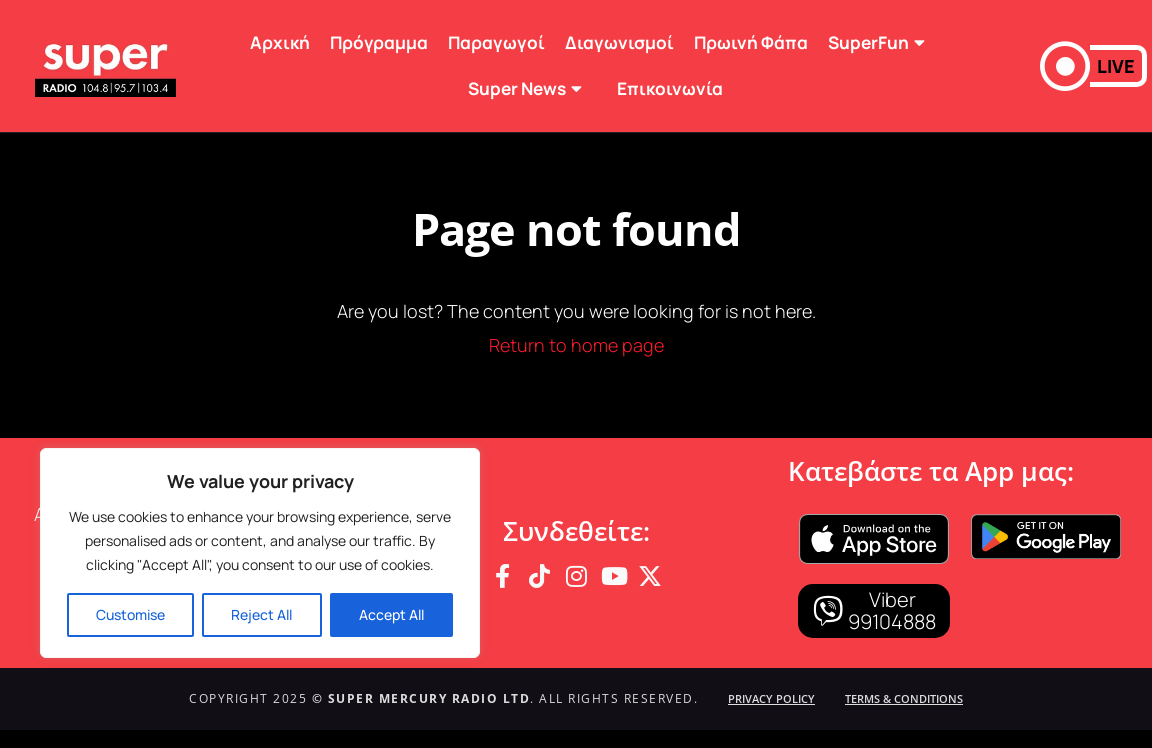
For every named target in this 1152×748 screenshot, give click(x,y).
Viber (892, 599)
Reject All (261, 614)
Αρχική (280, 42)
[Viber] (828, 611)
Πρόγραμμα (379, 42)
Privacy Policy (771, 698)
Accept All (391, 614)
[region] (260, 553)
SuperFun (884, 42)
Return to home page (576, 345)
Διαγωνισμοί (619, 42)
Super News (532, 88)
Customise (130, 614)
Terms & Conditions (904, 698)
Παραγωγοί (496, 42)
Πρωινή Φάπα (751, 42)
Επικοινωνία (670, 88)
